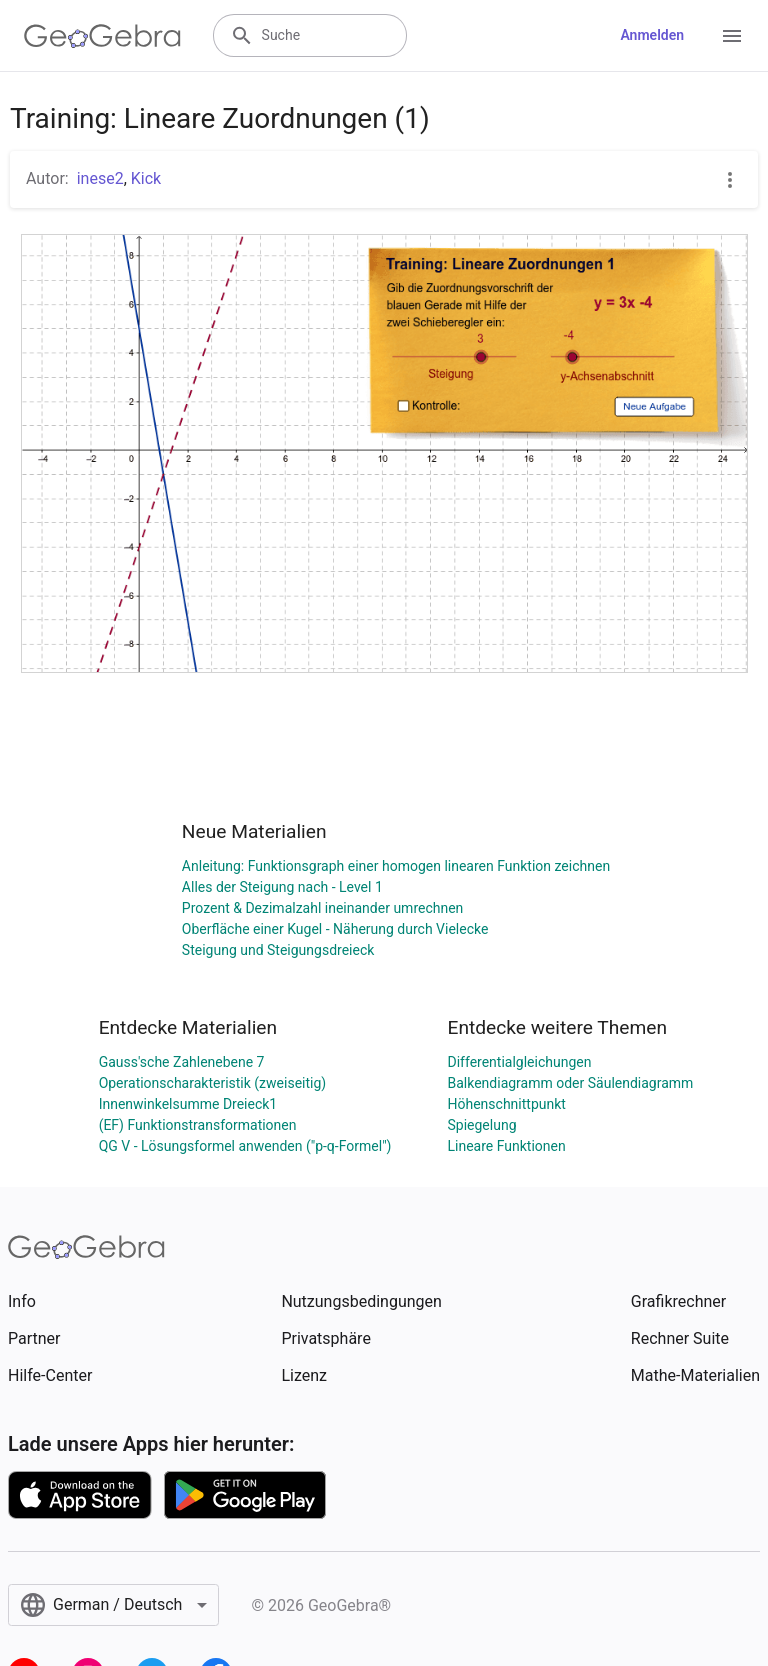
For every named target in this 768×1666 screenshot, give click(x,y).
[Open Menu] (732, 36)
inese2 (100, 178)
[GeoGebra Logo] (102, 36)
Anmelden (652, 35)
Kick (146, 178)
